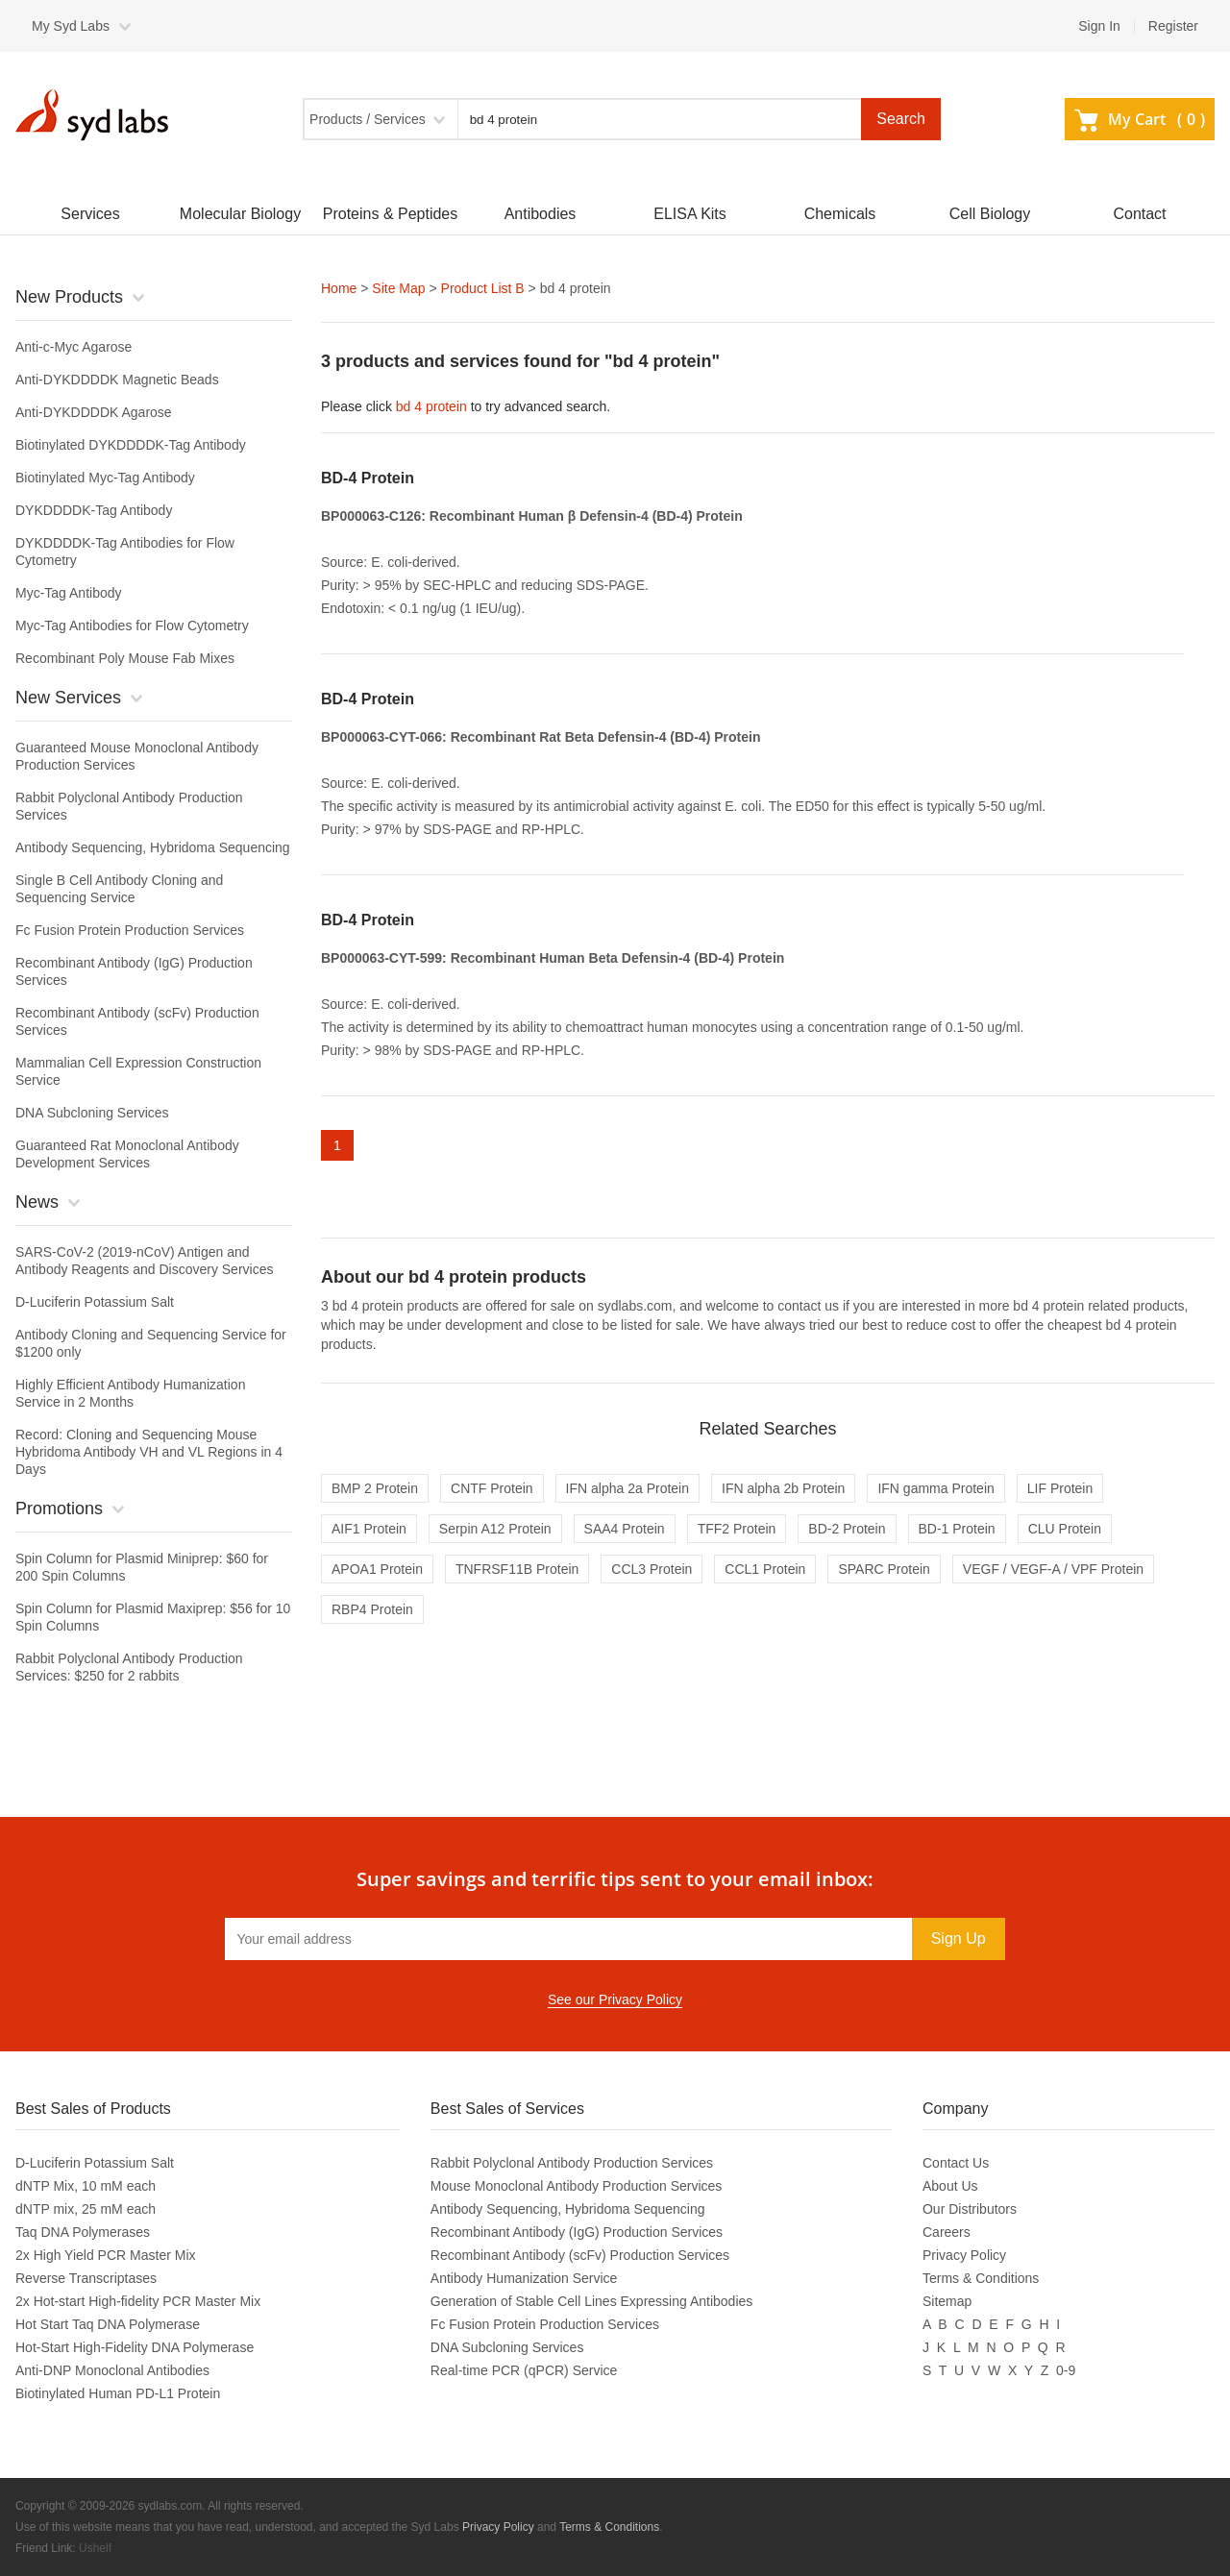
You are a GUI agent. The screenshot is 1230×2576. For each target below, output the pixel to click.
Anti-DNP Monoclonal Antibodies (112, 2370)
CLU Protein (1064, 1528)
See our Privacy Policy (615, 1999)
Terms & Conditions (980, 2278)
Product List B (483, 288)
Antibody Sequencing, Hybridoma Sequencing (152, 847)
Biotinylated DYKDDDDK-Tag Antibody (130, 445)
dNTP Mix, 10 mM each (85, 2186)
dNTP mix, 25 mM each (85, 2209)
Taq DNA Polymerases (82, 2232)
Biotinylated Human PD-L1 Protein (117, 2393)
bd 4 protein (431, 406)
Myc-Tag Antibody (68, 593)
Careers (946, 2232)
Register (1173, 26)
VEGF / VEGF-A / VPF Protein (1053, 1569)
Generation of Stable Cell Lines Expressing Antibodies (591, 2301)
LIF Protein (1060, 1488)
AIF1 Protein (369, 1528)
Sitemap (947, 2301)
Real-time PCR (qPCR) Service (523, 2370)
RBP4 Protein (372, 1609)
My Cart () (1139, 119)
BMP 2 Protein (375, 1488)
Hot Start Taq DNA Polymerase (107, 2324)
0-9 (1065, 2370)
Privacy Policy (964, 2255)
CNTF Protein (492, 1488)
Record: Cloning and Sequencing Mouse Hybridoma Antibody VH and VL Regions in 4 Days (149, 1452)
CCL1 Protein (765, 1569)
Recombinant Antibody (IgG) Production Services (576, 2232)
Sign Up (958, 1938)
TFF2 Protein (737, 1528)
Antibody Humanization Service (524, 2278)
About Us (950, 2186)
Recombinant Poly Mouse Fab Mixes (124, 658)
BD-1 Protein (957, 1528)
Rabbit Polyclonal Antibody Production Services (571, 2163)
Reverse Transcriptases (86, 2278)
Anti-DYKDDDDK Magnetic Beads (117, 379)
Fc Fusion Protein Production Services (129, 930)
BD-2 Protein (846, 1528)
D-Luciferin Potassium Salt (94, 1302)
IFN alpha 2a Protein (627, 1488)
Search (900, 118)
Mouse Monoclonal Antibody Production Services (576, 2186)
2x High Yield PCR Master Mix (105, 2255)
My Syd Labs (71, 26)
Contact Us (955, 2163)
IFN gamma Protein (935, 1488)
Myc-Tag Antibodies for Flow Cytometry (132, 625)
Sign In (1099, 26)
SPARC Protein (883, 1569)
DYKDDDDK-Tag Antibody (93, 510)
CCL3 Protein (651, 1569)
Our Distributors (969, 2209)
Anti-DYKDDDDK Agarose (93, 412)
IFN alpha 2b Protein (783, 1488)
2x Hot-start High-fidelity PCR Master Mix (137, 2301)
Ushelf (95, 2548)
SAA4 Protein (624, 1528)
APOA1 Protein (377, 1569)
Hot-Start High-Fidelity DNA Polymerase (134, 2347)
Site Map (398, 288)
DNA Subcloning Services (92, 1112)
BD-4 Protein (367, 478)
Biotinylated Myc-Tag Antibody (105, 477)
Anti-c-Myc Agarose (73, 347)
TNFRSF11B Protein (516, 1569)
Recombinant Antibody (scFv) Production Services (579, 2255)
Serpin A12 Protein (495, 1528)
